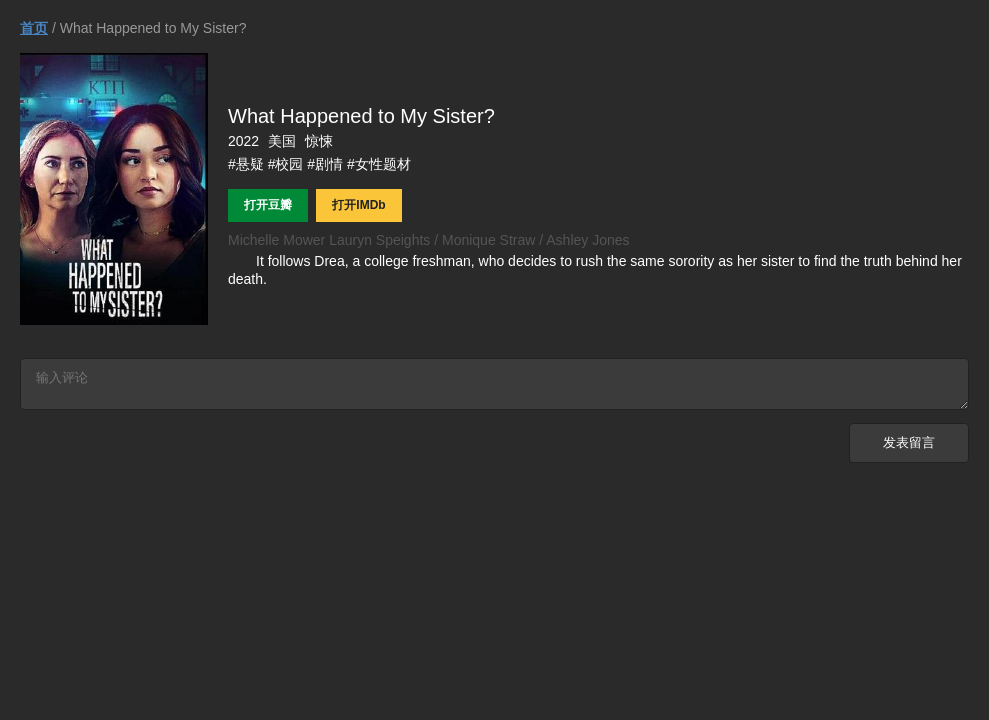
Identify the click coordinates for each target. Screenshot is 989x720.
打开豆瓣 (268, 205)
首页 (34, 28)
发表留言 (909, 448)
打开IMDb (358, 205)
